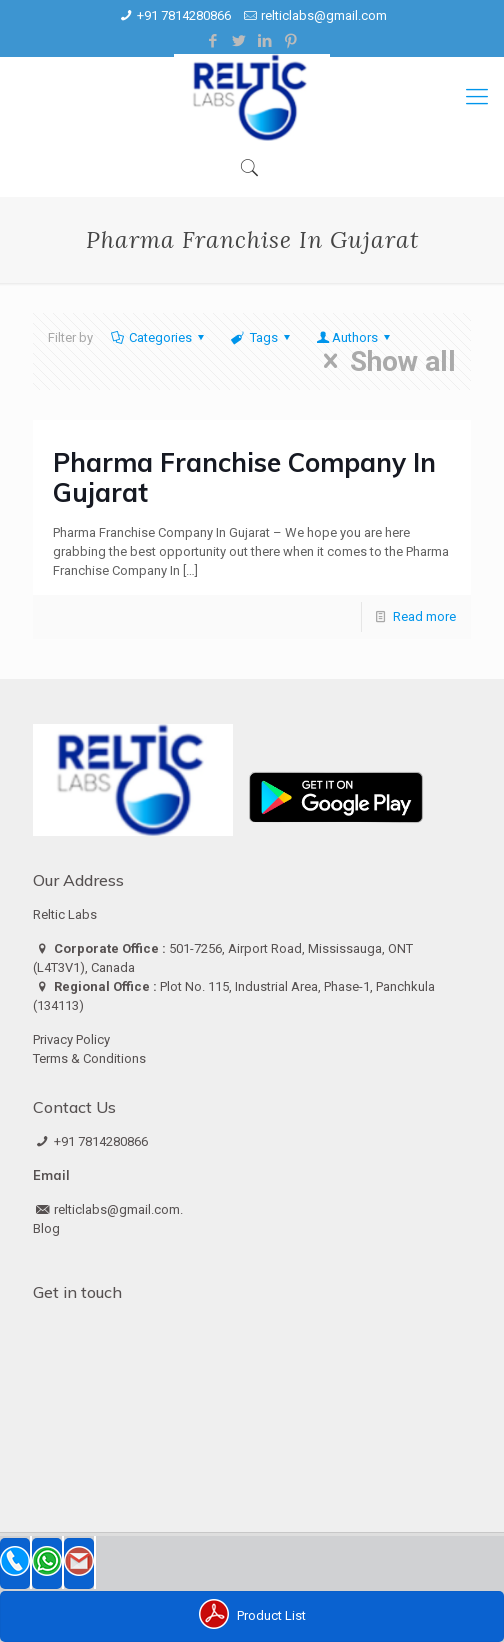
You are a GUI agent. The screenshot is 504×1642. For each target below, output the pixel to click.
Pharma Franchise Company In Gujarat (244, 477)
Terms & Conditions (89, 1058)
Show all (383, 361)
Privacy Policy (71, 1039)
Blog (46, 1228)
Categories (159, 337)
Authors (355, 337)
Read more (424, 616)
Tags (261, 337)
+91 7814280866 (184, 15)
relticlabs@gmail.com (324, 15)
